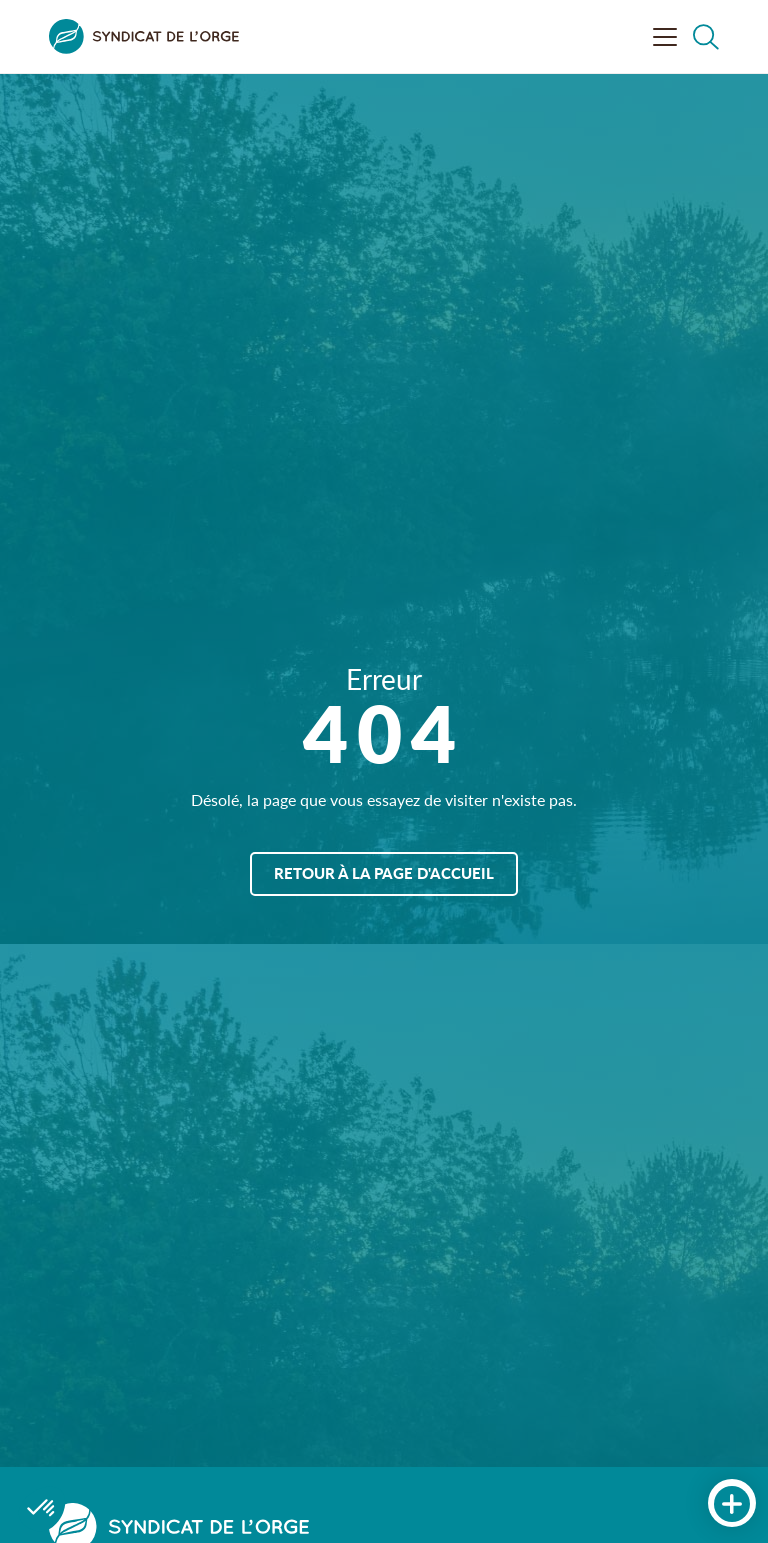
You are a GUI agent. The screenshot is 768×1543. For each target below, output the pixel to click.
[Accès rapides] (732, 1504)
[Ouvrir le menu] (665, 37)
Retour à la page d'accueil (384, 872)
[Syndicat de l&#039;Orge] (144, 36)
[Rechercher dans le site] (706, 37)
